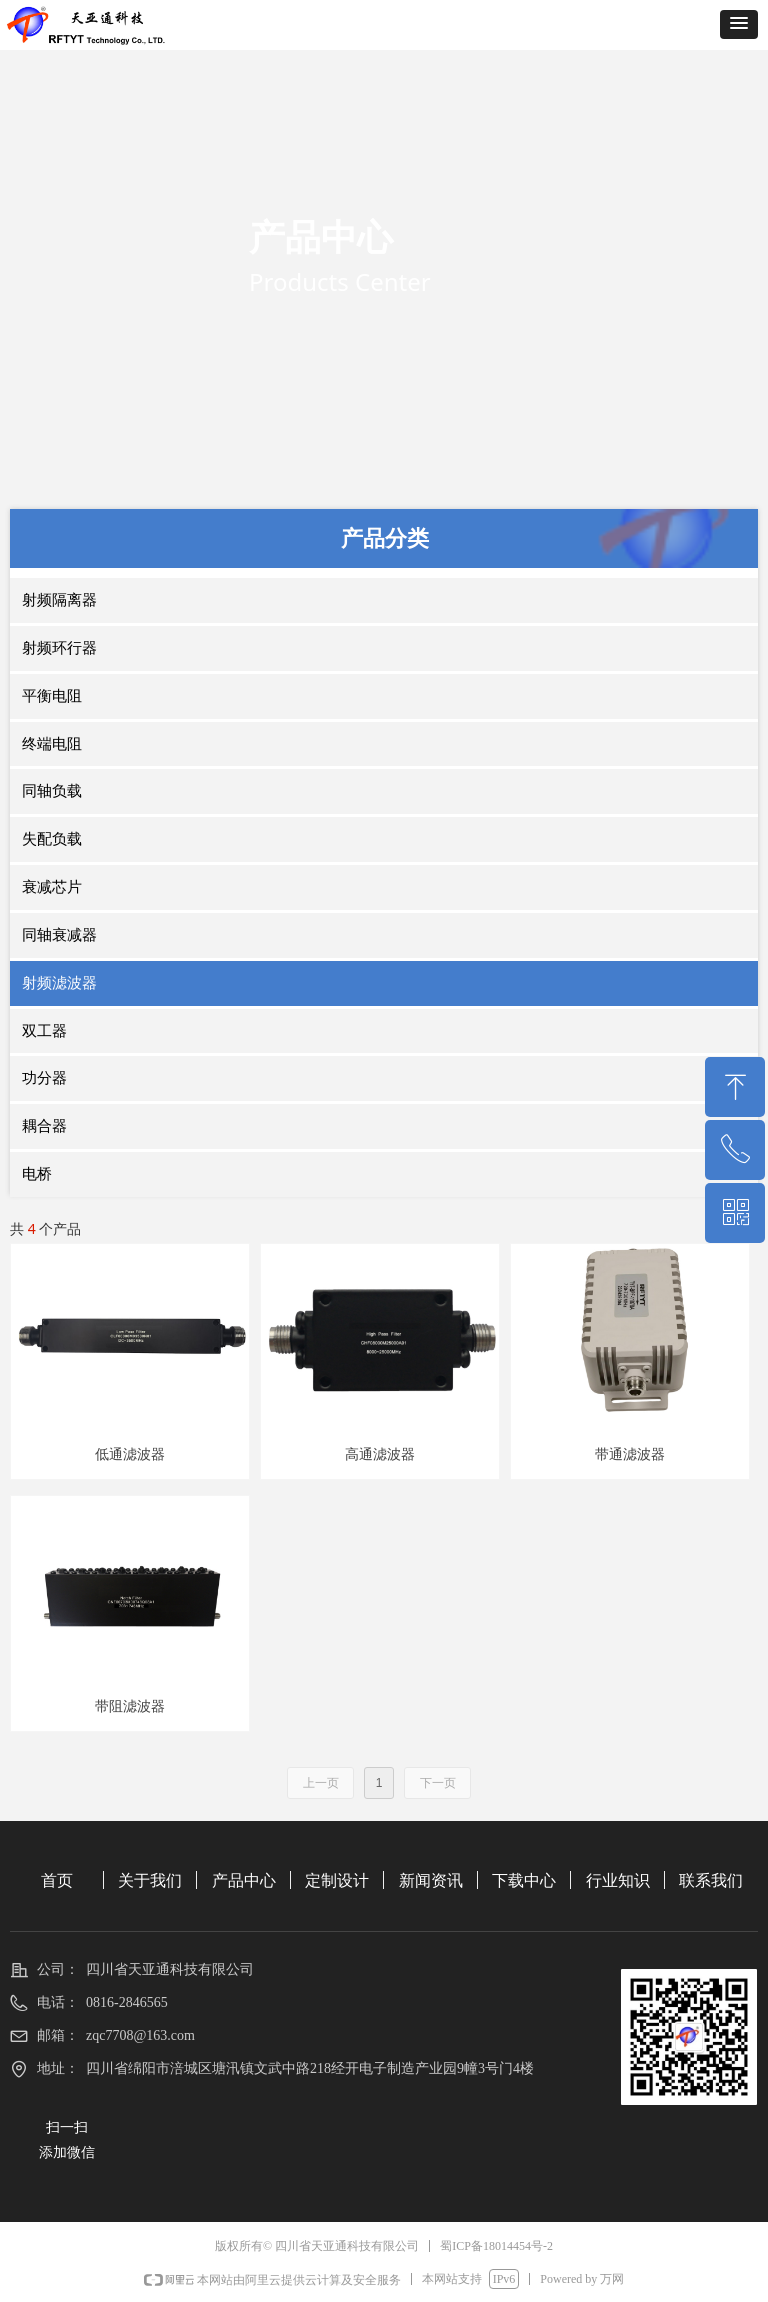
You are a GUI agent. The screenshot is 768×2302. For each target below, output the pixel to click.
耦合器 (44, 1126)
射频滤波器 (59, 983)
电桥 (37, 1174)
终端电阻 (52, 744)
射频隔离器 (59, 600)
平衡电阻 (52, 696)
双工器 (44, 1031)
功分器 (44, 1078)
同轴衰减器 (59, 935)
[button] (739, 24)
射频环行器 (59, 648)
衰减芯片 (52, 887)
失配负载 (52, 839)
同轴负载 (52, 791)
